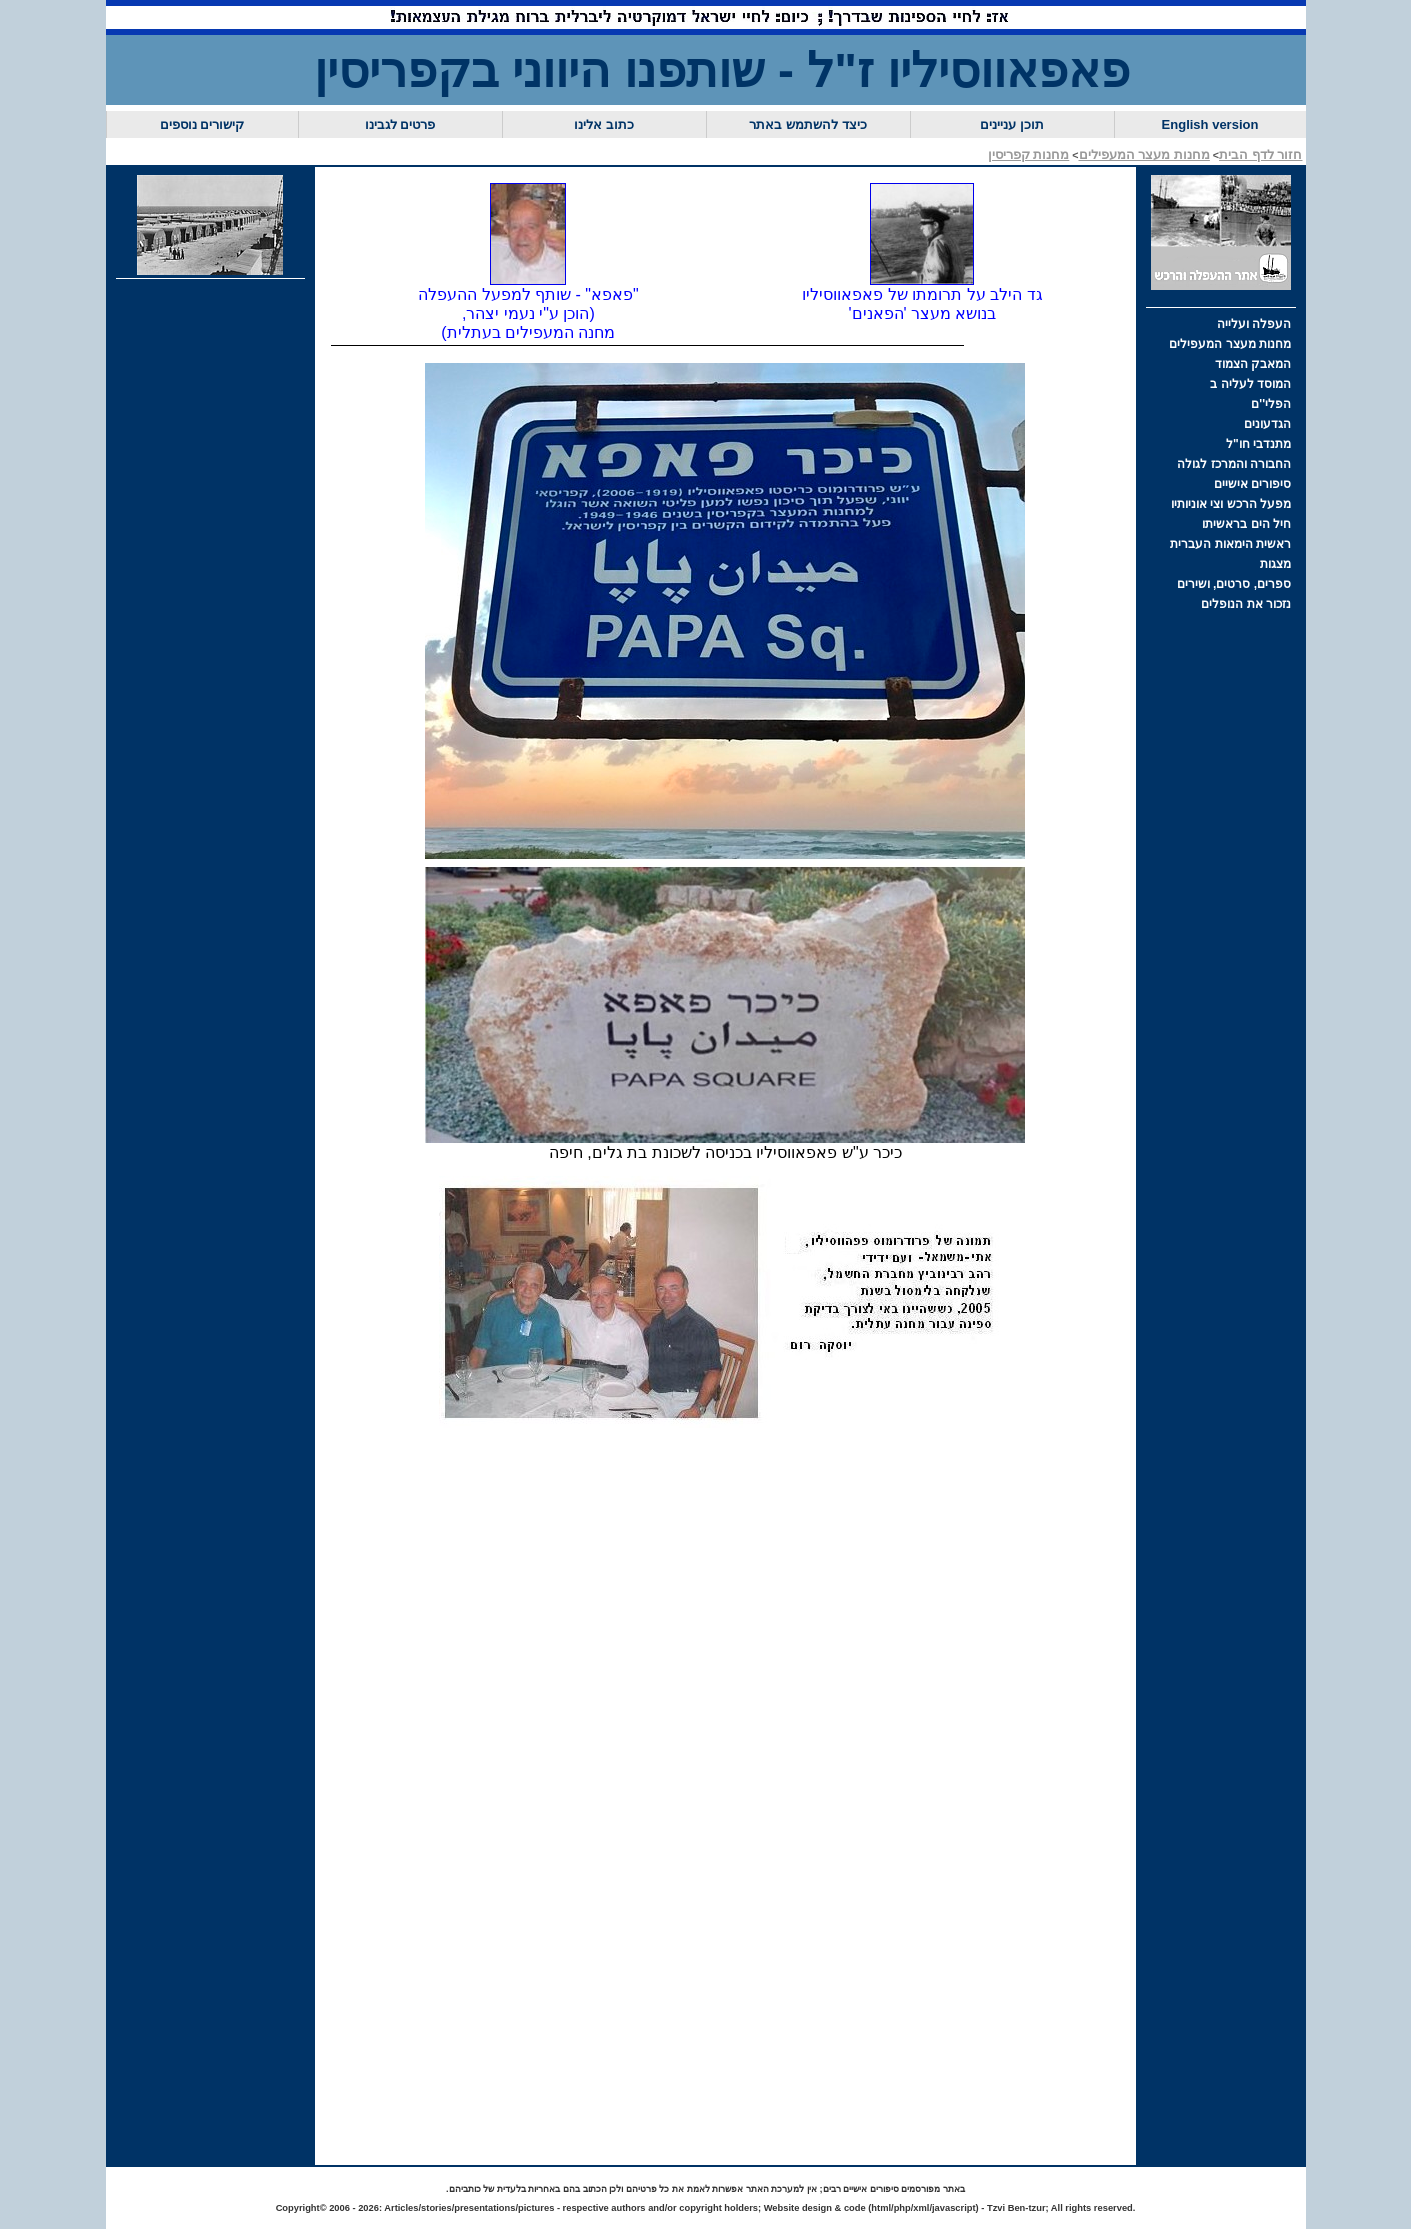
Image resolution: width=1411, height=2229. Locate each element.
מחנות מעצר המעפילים (1144, 154)
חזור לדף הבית (1260, 154)
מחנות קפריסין (1029, 154)
